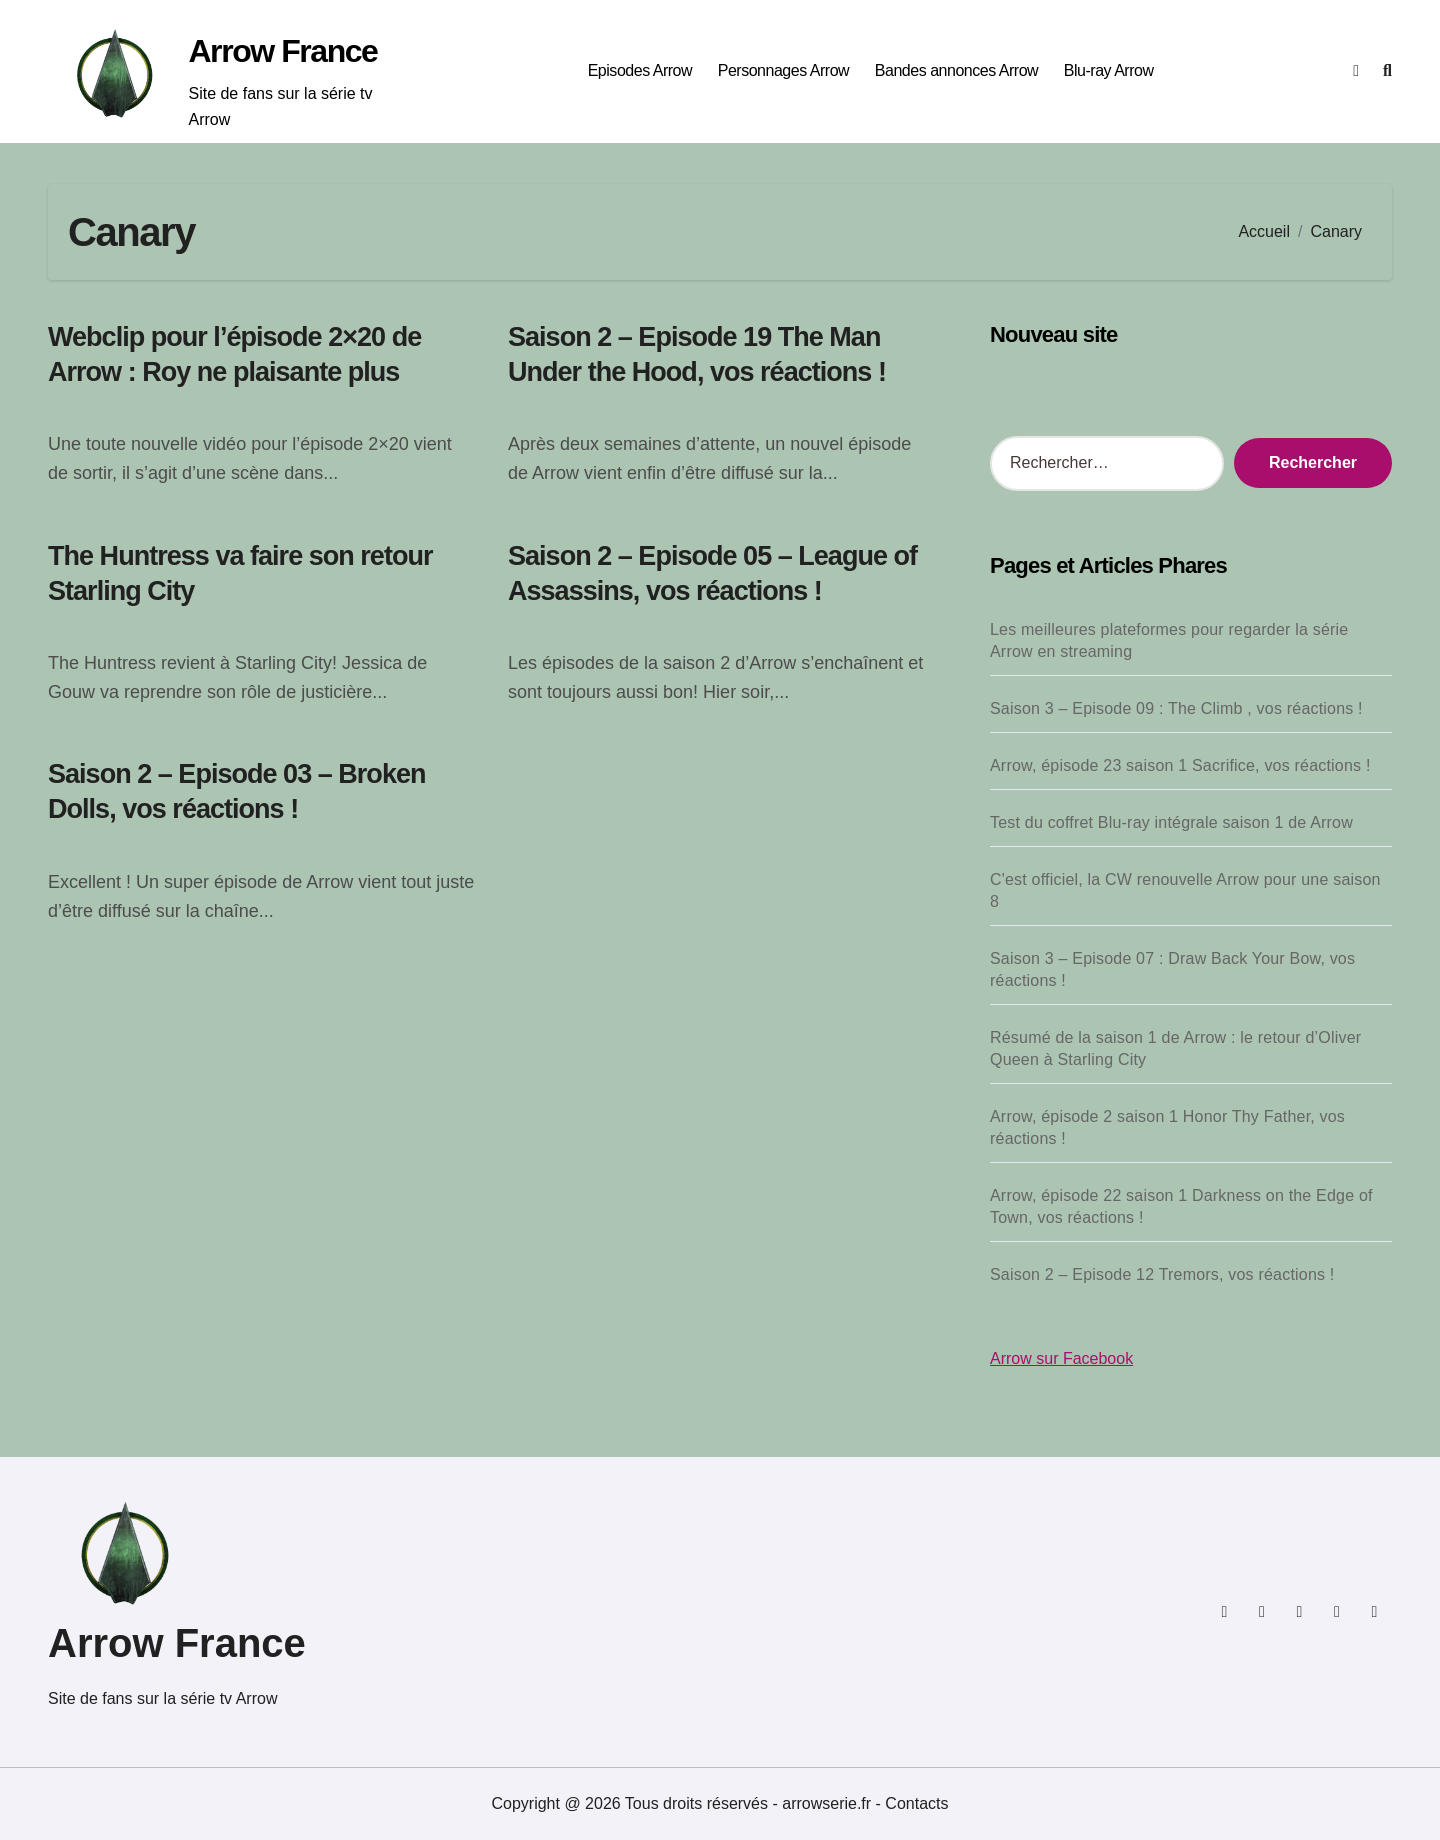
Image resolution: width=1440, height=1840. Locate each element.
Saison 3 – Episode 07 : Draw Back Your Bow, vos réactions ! (1172, 969)
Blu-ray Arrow (1109, 70)
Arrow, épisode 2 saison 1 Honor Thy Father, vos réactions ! (1167, 1127)
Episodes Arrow (640, 70)
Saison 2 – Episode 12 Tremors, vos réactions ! (1162, 1274)
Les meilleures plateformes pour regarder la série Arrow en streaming (1169, 640)
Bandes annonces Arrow (956, 70)
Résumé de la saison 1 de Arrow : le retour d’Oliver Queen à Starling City (1175, 1048)
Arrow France (282, 51)
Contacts (916, 1803)
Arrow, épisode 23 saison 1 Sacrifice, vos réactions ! (1180, 765)
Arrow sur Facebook (1061, 1358)
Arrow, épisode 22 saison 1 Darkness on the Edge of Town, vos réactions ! (1181, 1206)
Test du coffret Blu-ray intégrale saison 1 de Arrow (1171, 822)
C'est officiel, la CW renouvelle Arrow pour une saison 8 (1185, 890)
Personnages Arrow (783, 70)
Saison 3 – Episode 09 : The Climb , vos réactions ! (1176, 708)
